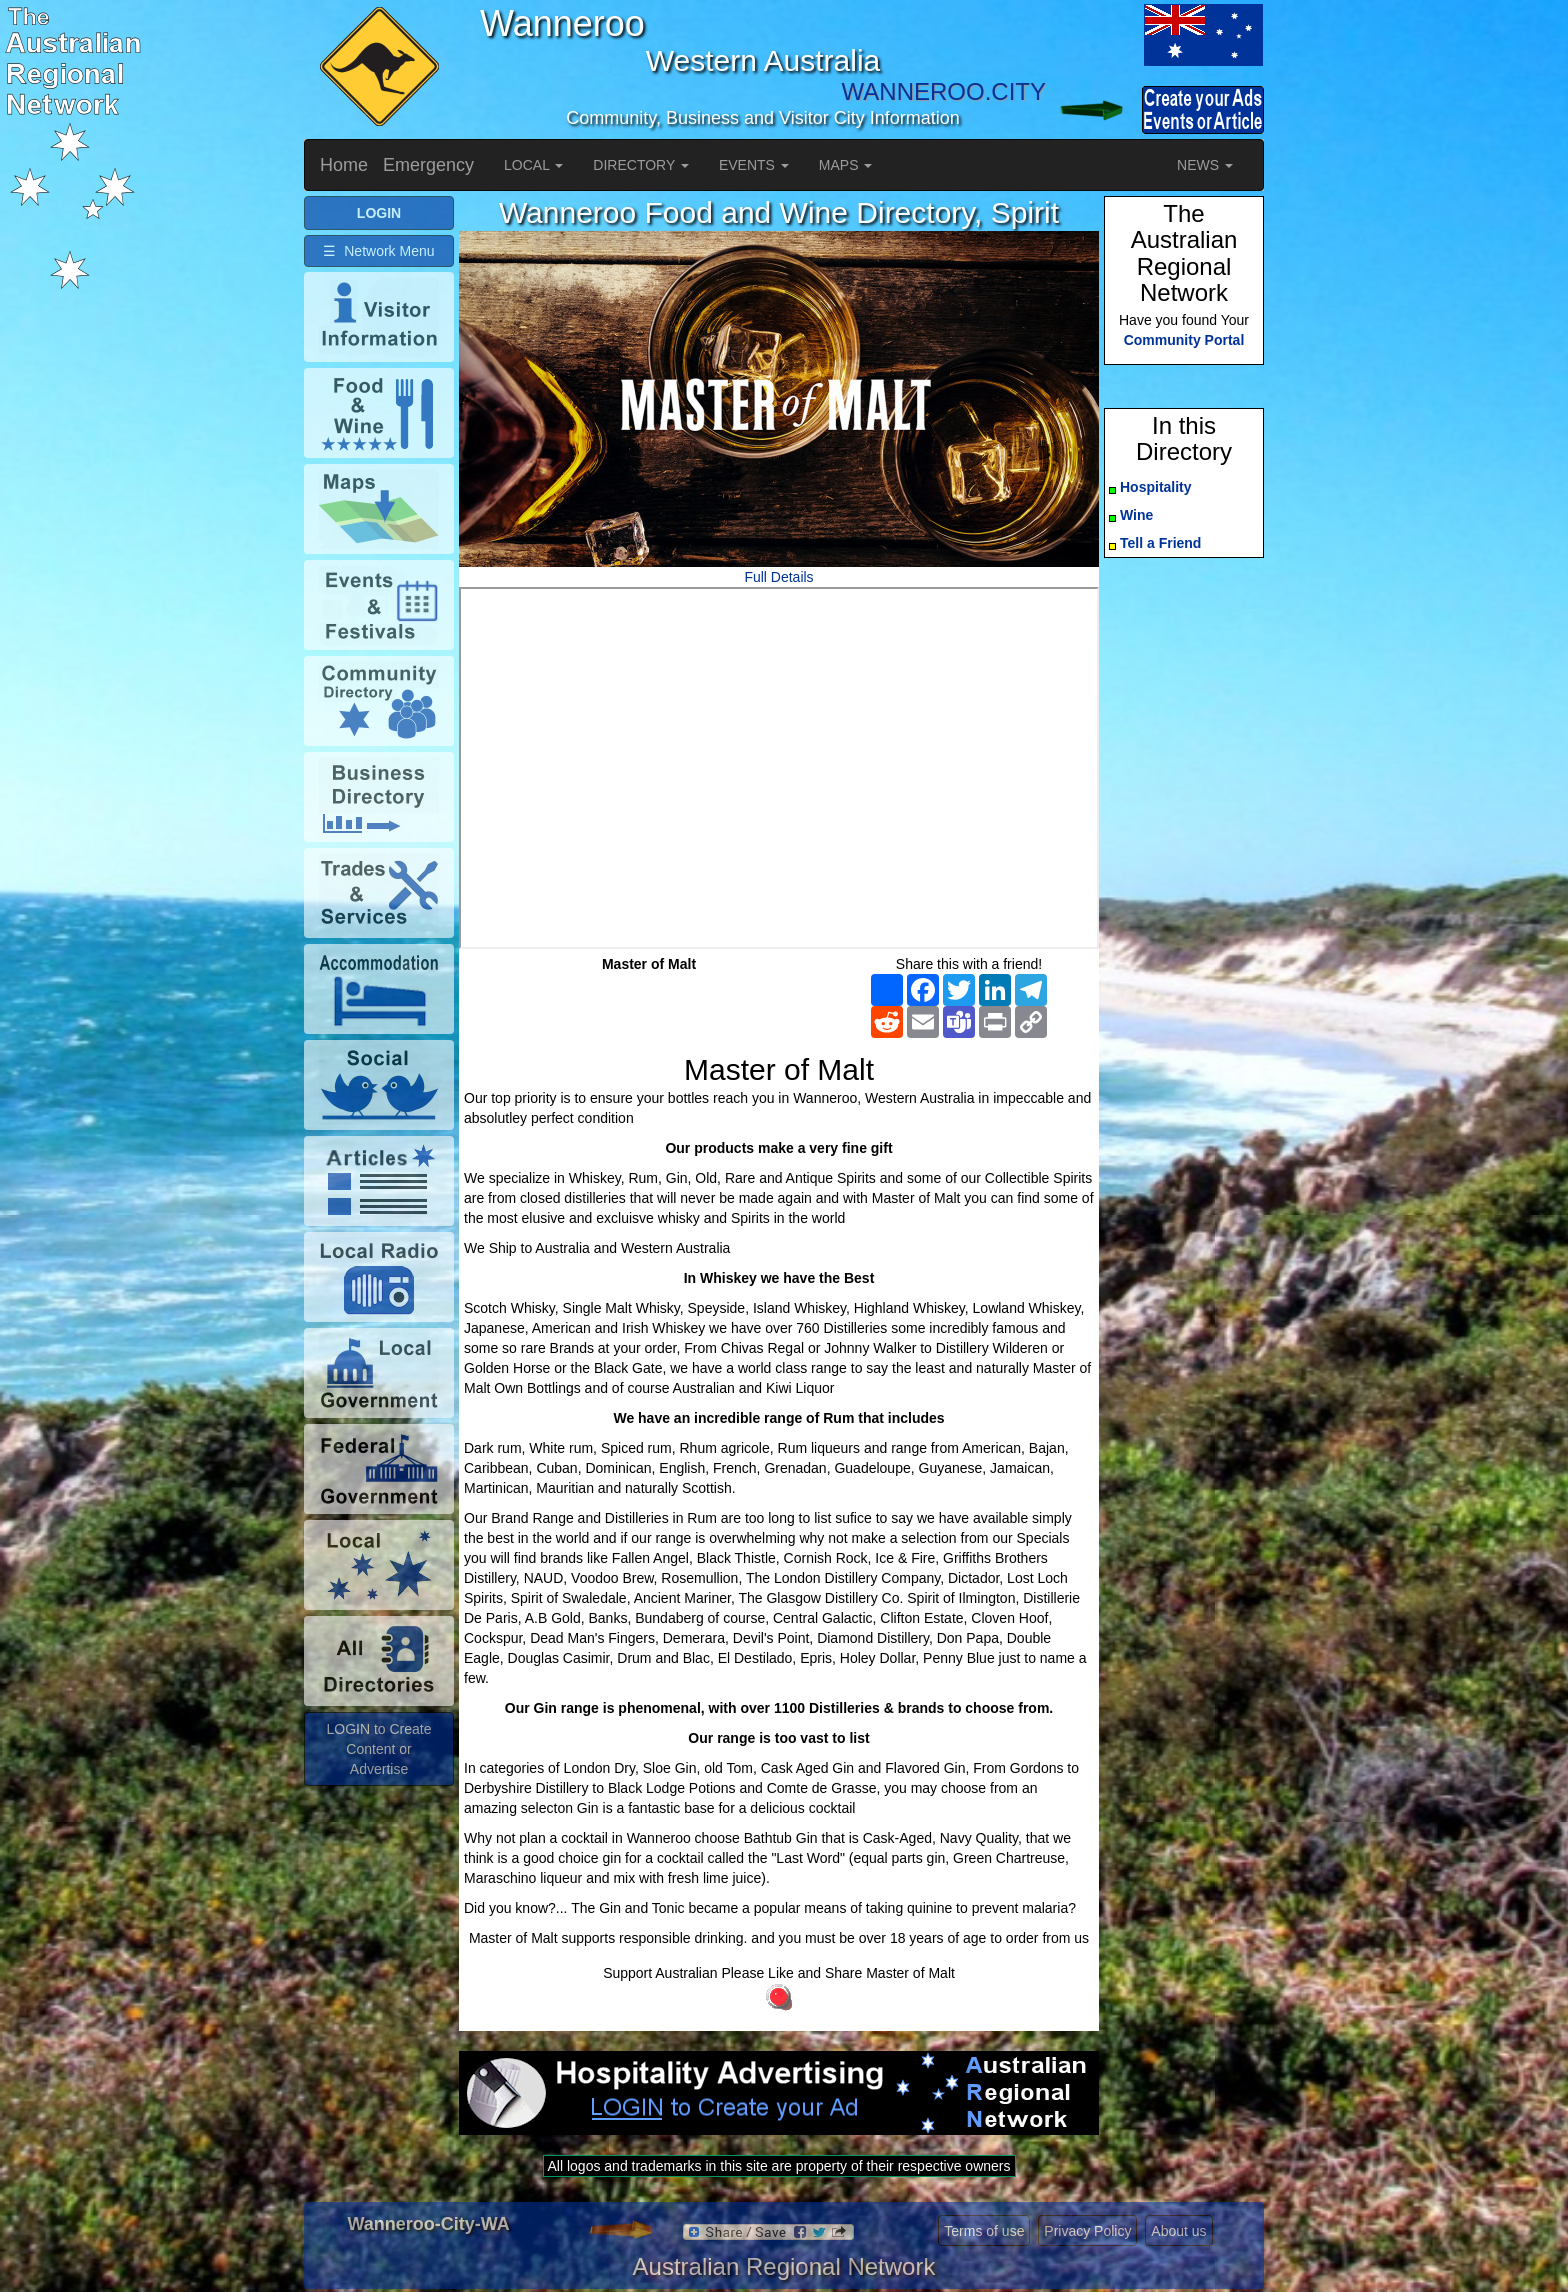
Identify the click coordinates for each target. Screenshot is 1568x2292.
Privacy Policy (1087, 2231)
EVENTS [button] (754, 165)
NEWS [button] (1205, 165)
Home (344, 165)
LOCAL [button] (533, 165)
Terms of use (984, 2231)
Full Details (778, 577)
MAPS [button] (846, 165)
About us (1178, 2231)
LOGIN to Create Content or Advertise (378, 1749)
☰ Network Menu (378, 251)
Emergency (428, 165)
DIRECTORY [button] (641, 165)
